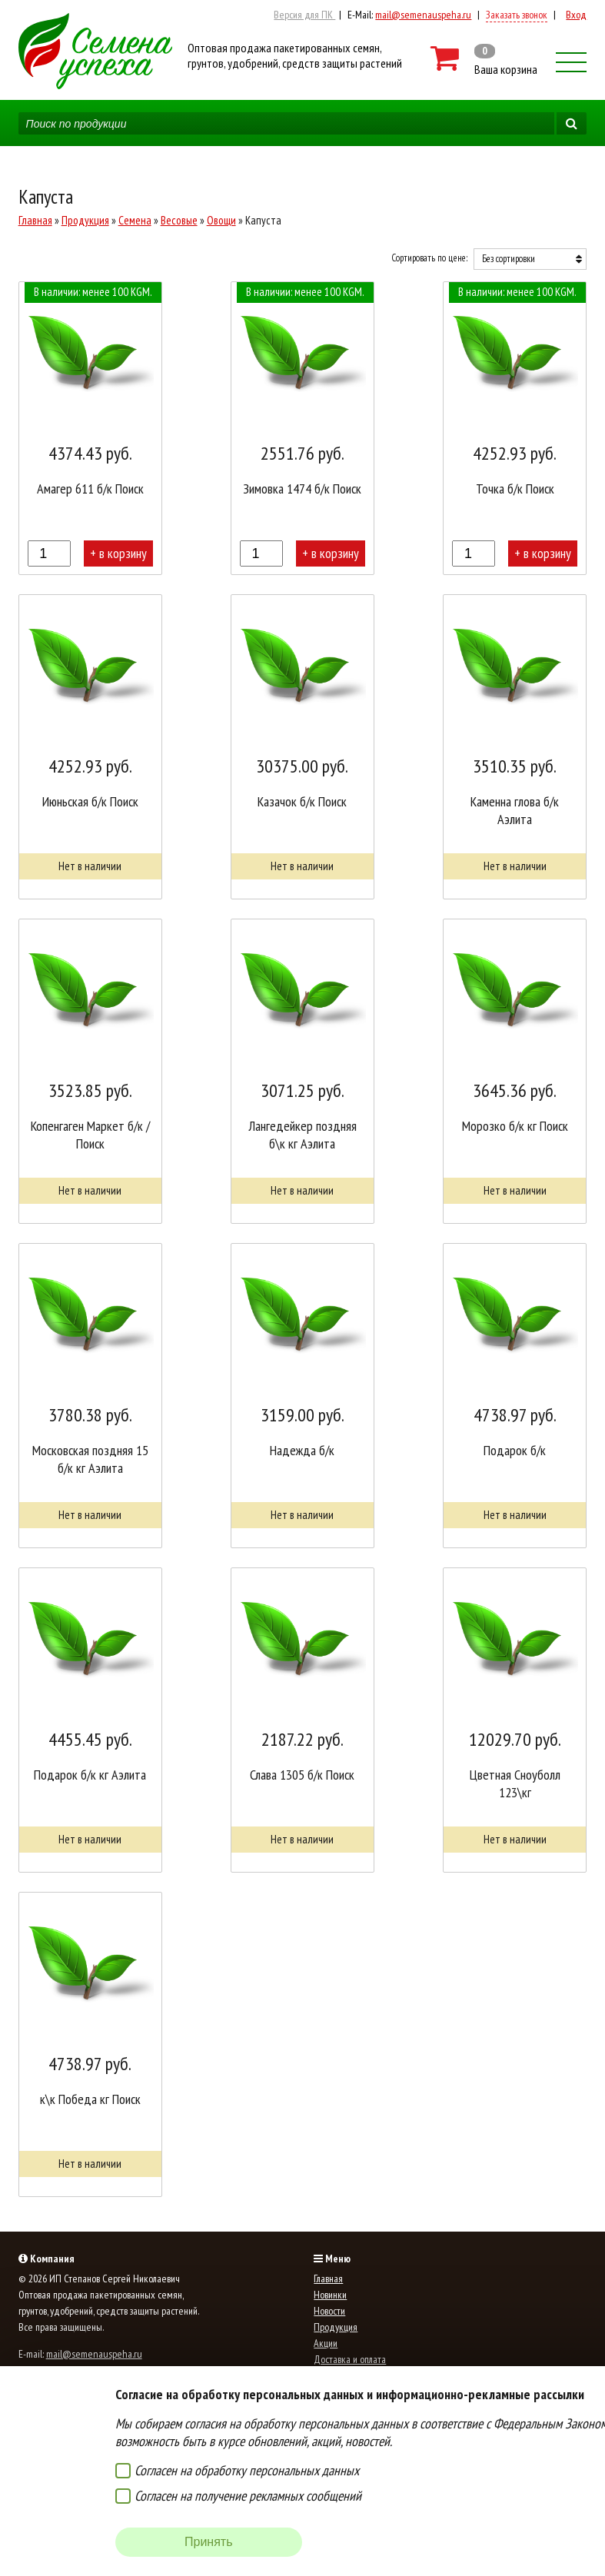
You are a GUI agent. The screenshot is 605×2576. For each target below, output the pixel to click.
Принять (208, 2541)
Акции (325, 2343)
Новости (329, 2311)
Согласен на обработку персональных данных (247, 2470)
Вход (576, 15)
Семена (134, 220)
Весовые (179, 220)
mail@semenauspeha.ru (423, 15)
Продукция (85, 220)
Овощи (221, 220)
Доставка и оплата (350, 2359)
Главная (35, 220)
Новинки (330, 2295)
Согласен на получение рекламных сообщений (248, 2496)
